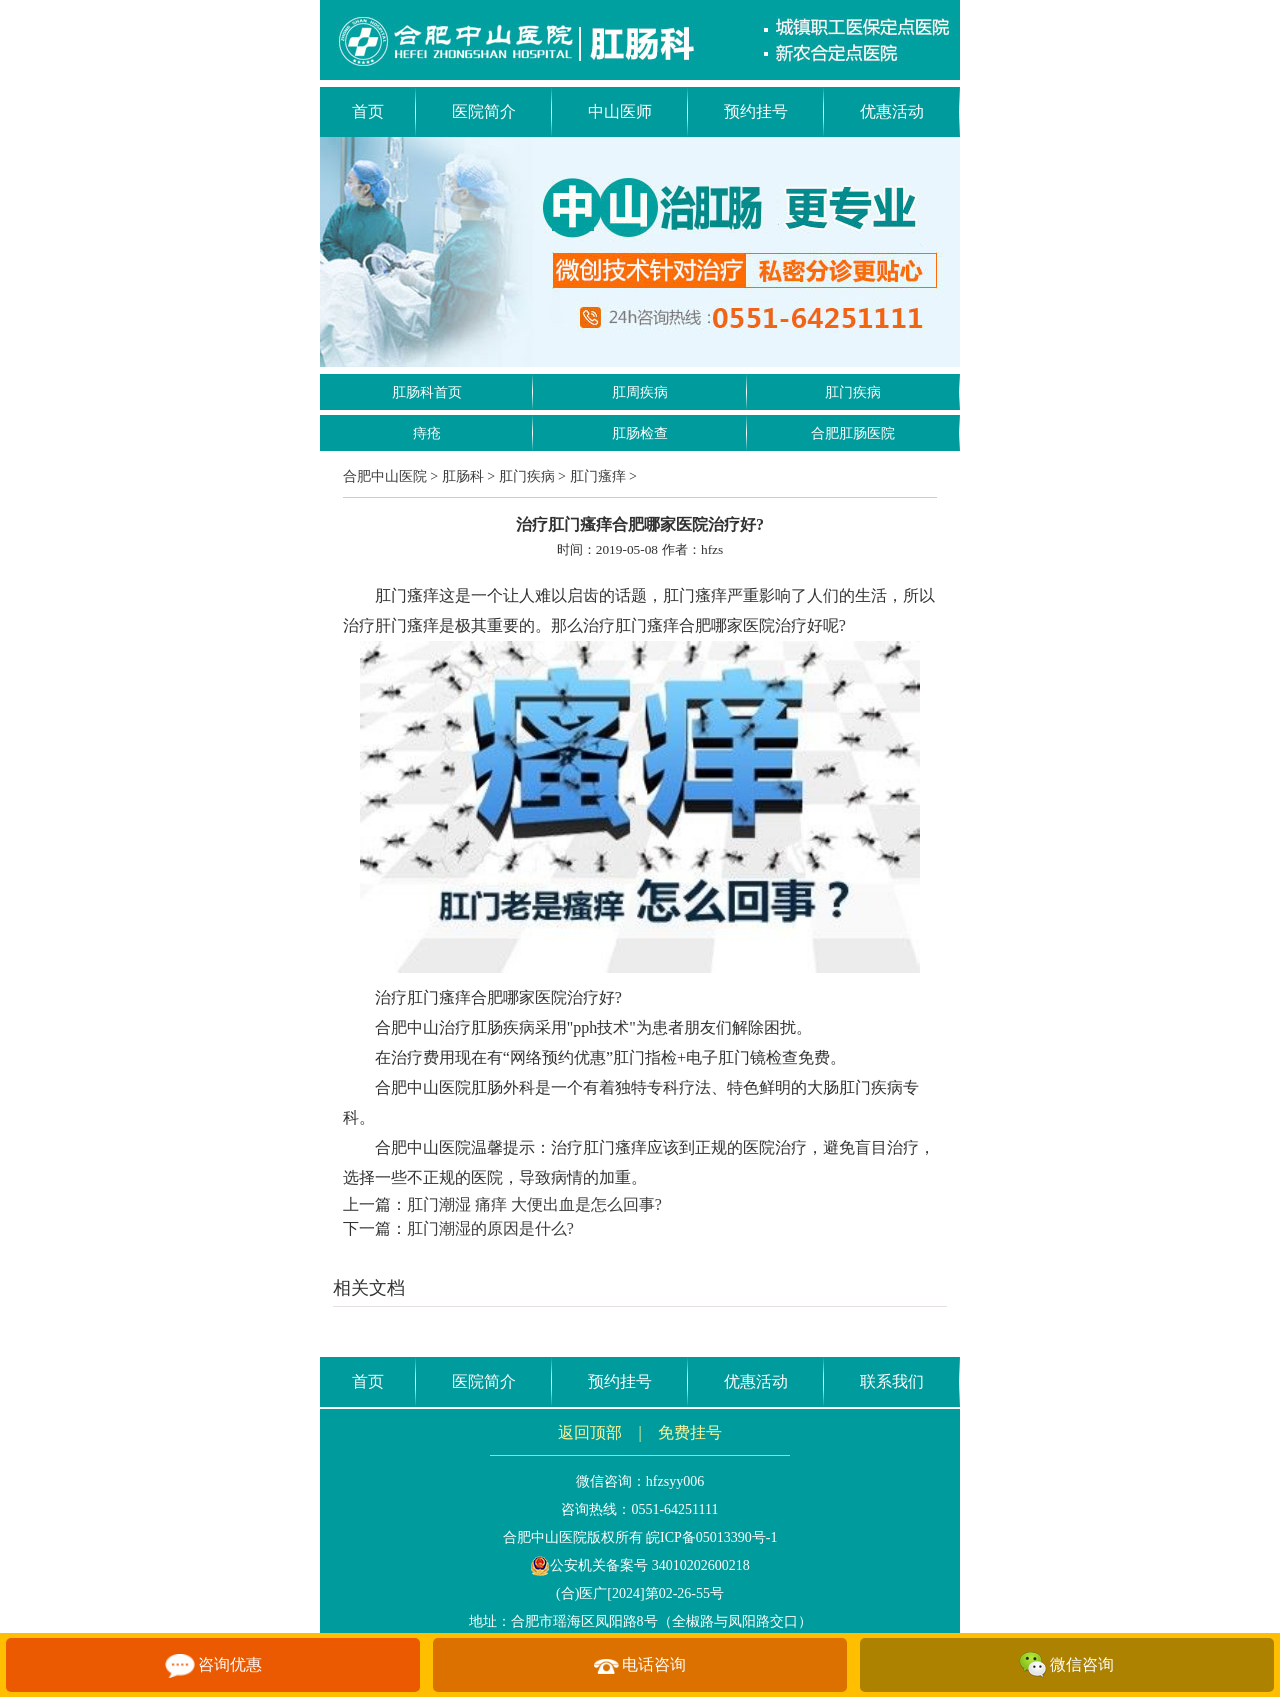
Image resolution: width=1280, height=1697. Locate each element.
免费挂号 (690, 1432)
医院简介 (484, 111)
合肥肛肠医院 (853, 433)
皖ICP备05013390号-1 (711, 1537)
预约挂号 (756, 111)
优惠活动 (892, 111)
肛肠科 (463, 476)
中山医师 (620, 111)
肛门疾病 (853, 392)
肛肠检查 (640, 433)
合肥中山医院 (385, 476)
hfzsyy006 (675, 1481)
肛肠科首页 (427, 392)
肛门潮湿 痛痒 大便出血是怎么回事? (534, 1204)
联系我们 (892, 1381)
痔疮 (427, 433)
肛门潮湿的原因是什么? (490, 1228)
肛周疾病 (640, 392)
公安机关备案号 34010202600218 (640, 1565)
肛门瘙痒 (598, 476)
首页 (368, 111)
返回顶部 (590, 1432)
